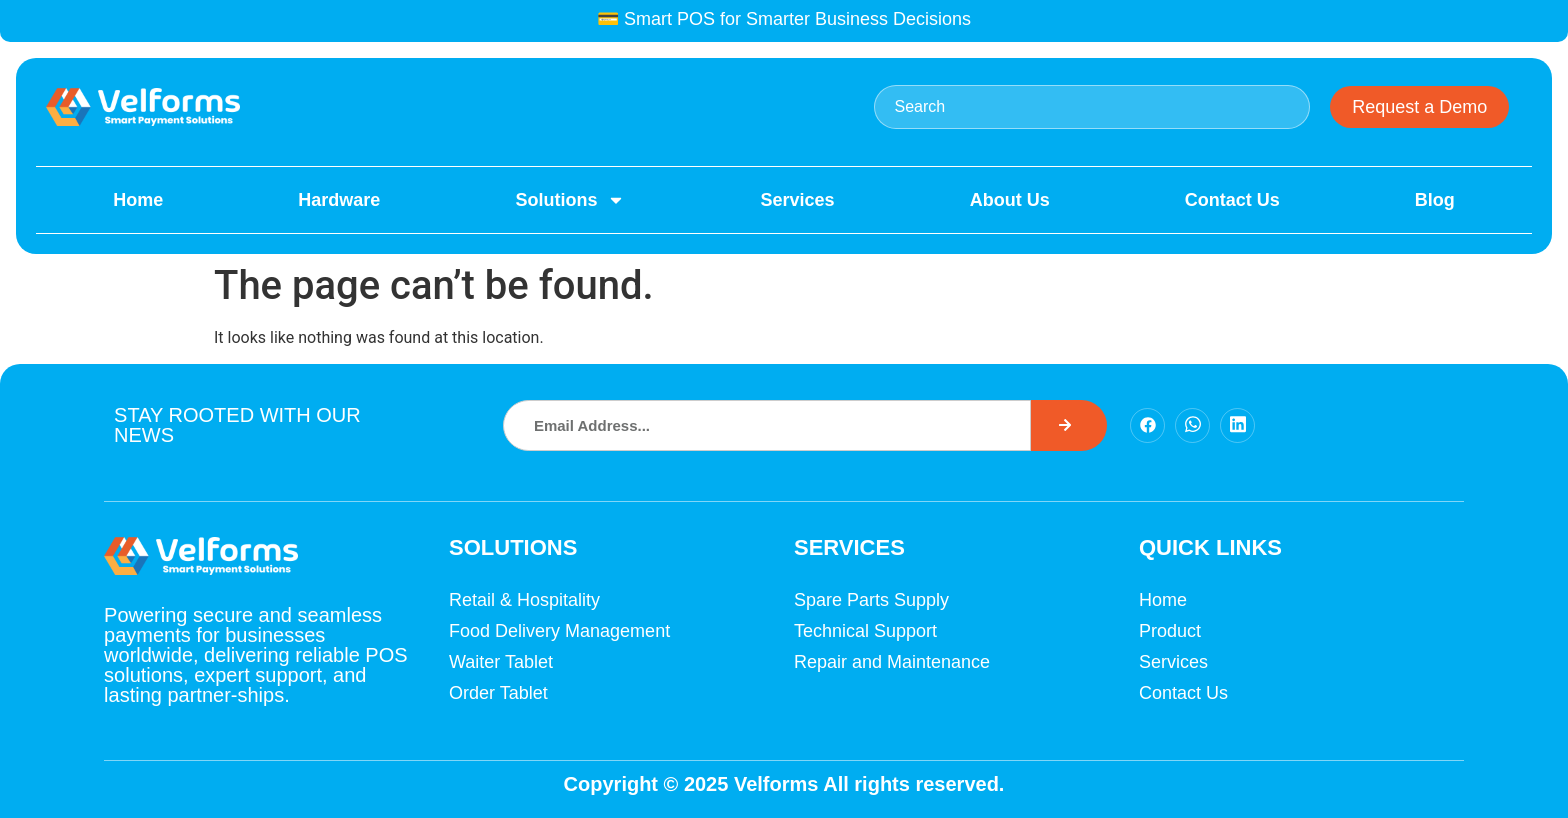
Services (798, 200)
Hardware (339, 200)
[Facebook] (1147, 425)
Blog (1435, 200)
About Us (1010, 200)
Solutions (570, 200)
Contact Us (1232, 200)
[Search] (1069, 425)
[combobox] (1092, 107)
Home (138, 200)
